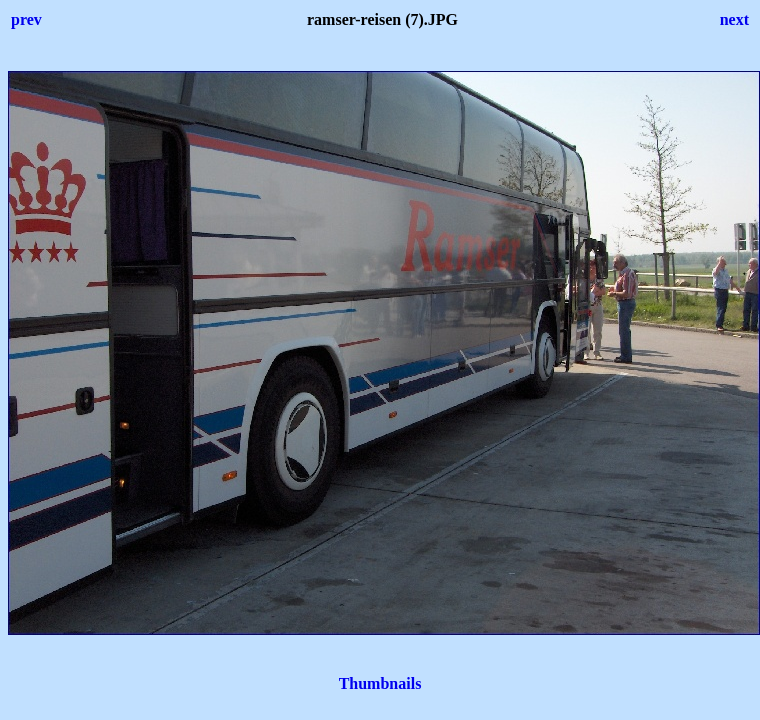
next (734, 19)
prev (26, 19)
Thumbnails (380, 683)
